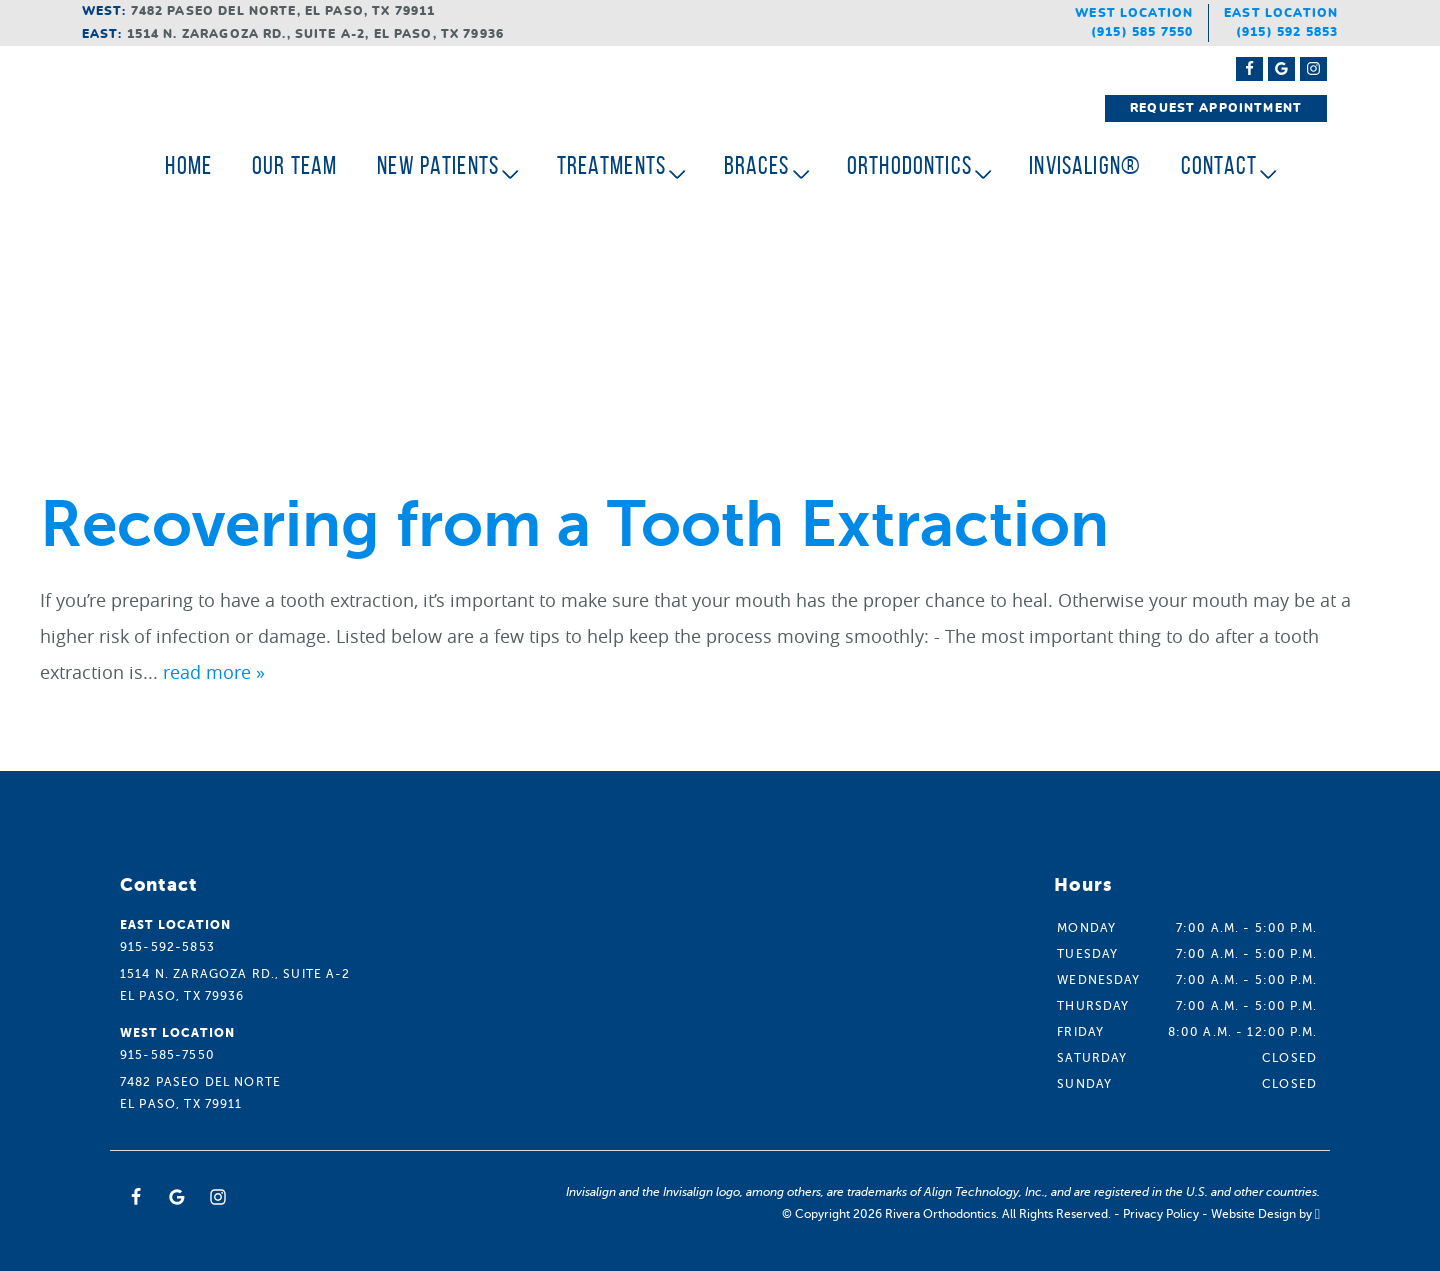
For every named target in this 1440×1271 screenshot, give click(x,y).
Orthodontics (909, 165)
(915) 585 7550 (1142, 32)
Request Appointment (1216, 108)
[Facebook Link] (1249, 69)
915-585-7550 (167, 1055)
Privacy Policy (1161, 1214)
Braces (757, 165)
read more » (214, 672)
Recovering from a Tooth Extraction (574, 524)
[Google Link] (177, 1197)
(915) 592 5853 (1287, 32)
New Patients (438, 165)
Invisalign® (1085, 165)
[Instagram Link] (1313, 69)
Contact (1219, 165)
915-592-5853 (167, 947)
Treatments (612, 165)
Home (188, 165)
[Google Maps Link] (1281, 69)
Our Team (294, 165)
